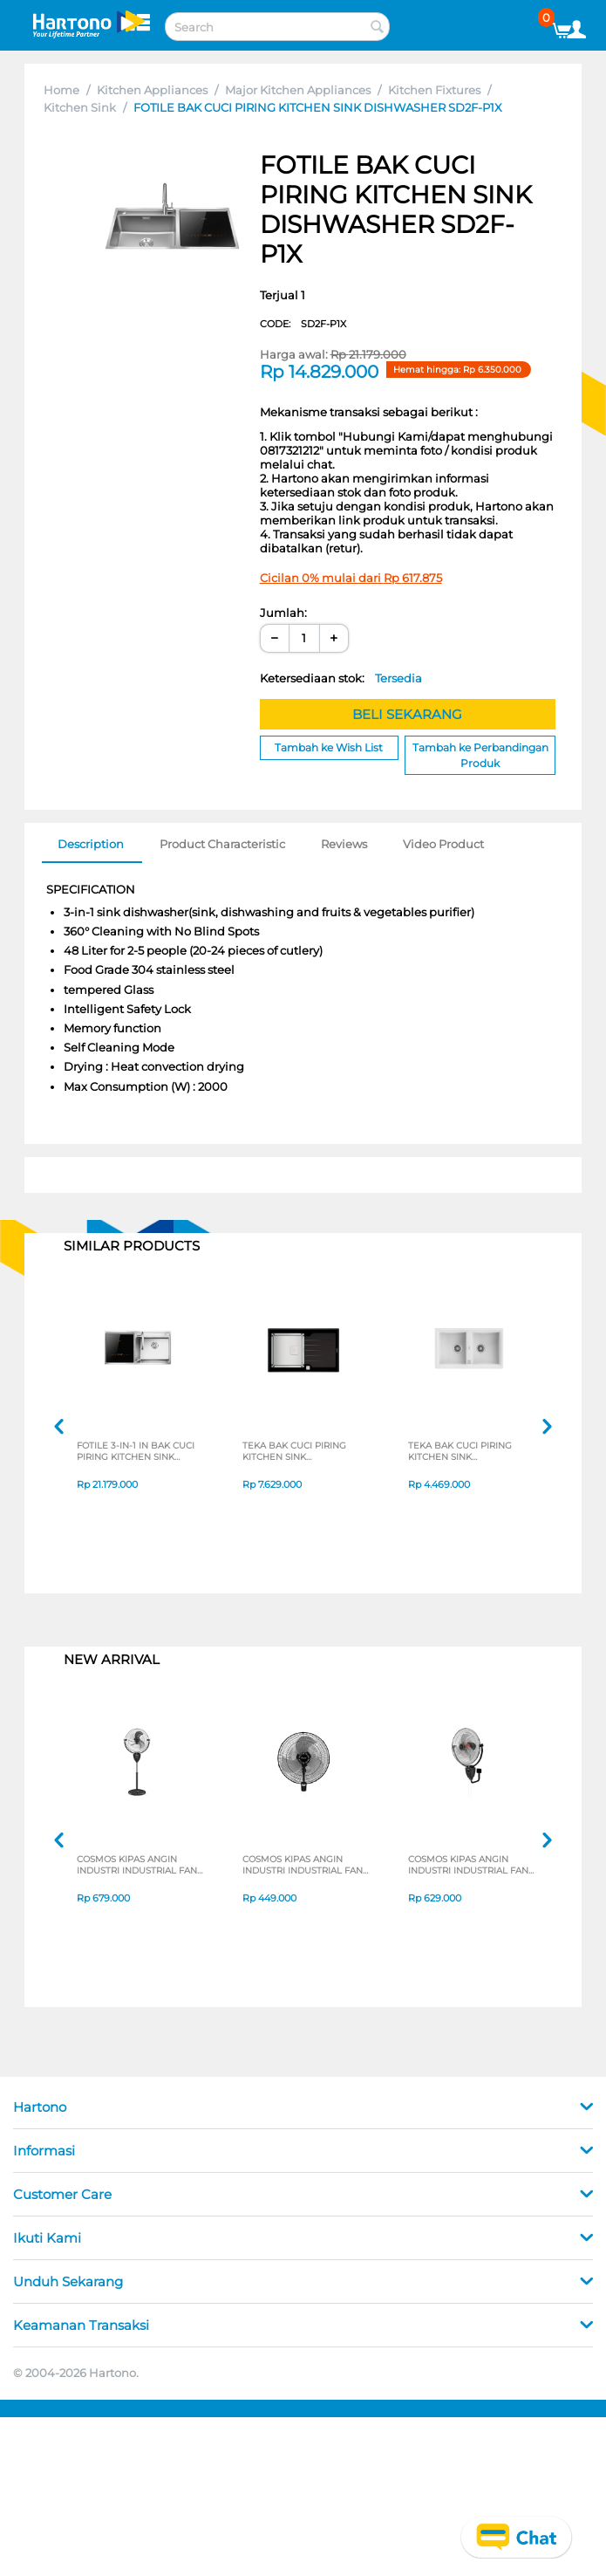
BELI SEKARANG (407, 714)
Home (61, 90)
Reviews (344, 844)
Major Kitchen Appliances (298, 90)
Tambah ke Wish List (329, 747)
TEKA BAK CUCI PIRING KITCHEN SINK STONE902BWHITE (464, 1452)
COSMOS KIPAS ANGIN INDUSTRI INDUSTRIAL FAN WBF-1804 (298, 1865)
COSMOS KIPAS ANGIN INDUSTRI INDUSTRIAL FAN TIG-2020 (133, 1865)
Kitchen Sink (80, 107)
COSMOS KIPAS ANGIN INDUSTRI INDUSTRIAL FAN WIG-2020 (464, 1865)
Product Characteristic (222, 844)
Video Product (443, 844)
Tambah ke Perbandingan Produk (480, 755)
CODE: (303, 324)
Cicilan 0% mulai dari (351, 578)
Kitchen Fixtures (434, 90)
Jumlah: (283, 613)
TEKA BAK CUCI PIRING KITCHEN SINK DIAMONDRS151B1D (299, 1452)
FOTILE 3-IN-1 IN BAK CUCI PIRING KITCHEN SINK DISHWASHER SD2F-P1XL (139, 1452)
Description (91, 844)
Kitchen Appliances (152, 90)
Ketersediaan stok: (341, 678)
